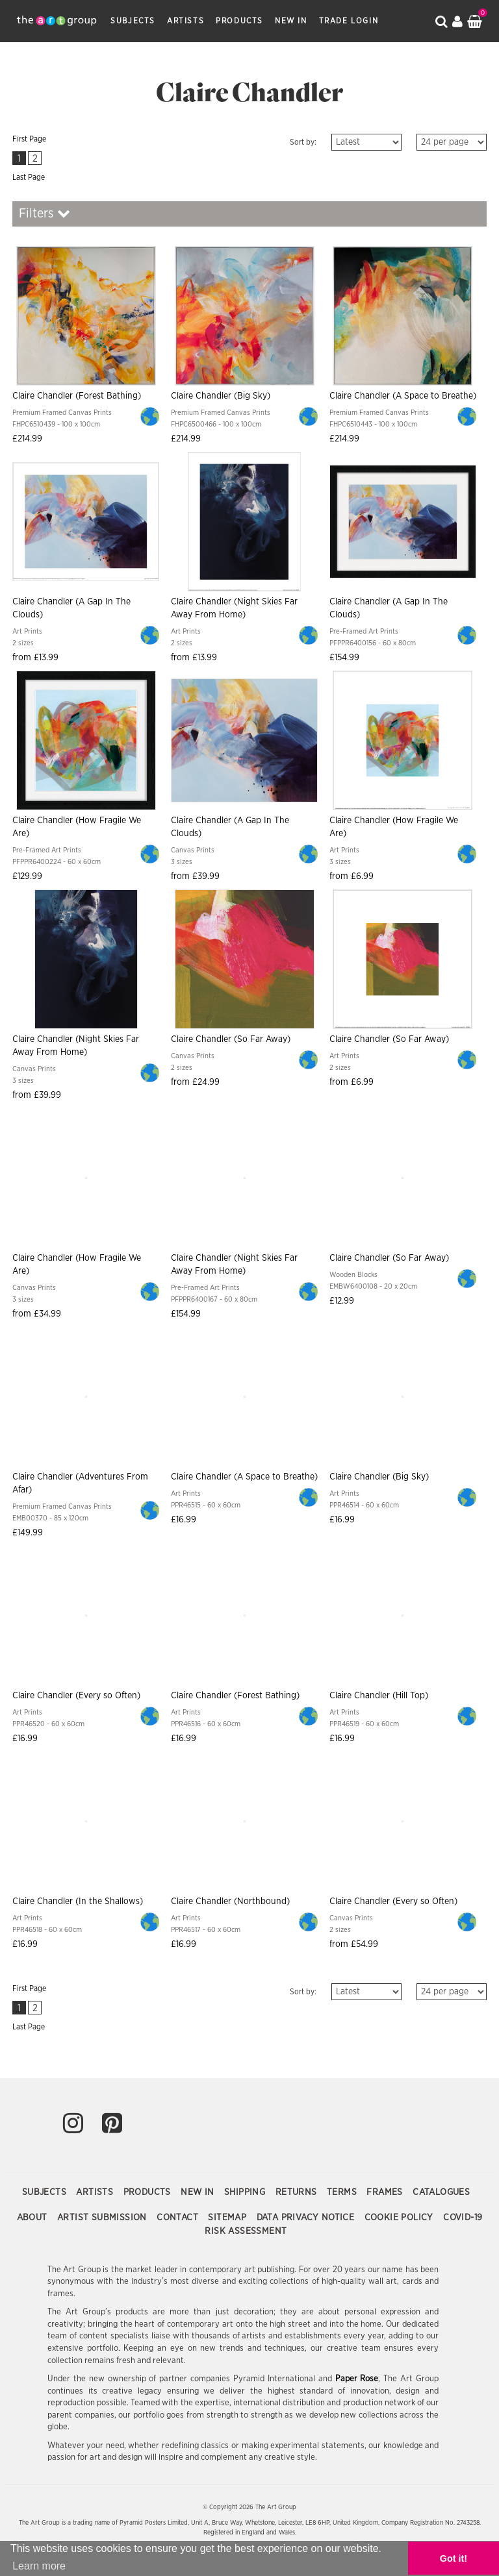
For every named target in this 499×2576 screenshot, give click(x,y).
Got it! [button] (453, 2558)
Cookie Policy (401, 2217)
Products (239, 21)
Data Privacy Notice (307, 2217)
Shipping (246, 2192)
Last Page (28, 177)
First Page (29, 139)
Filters (44, 213)
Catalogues (441, 2192)
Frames (385, 2192)
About (33, 2217)
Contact (179, 2217)
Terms (343, 2192)
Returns (297, 2192)
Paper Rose (357, 2379)
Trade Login (349, 21)
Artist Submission (103, 2217)
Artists (185, 21)
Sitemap (228, 2217)
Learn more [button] (39, 2565)
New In (291, 21)
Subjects (132, 21)
